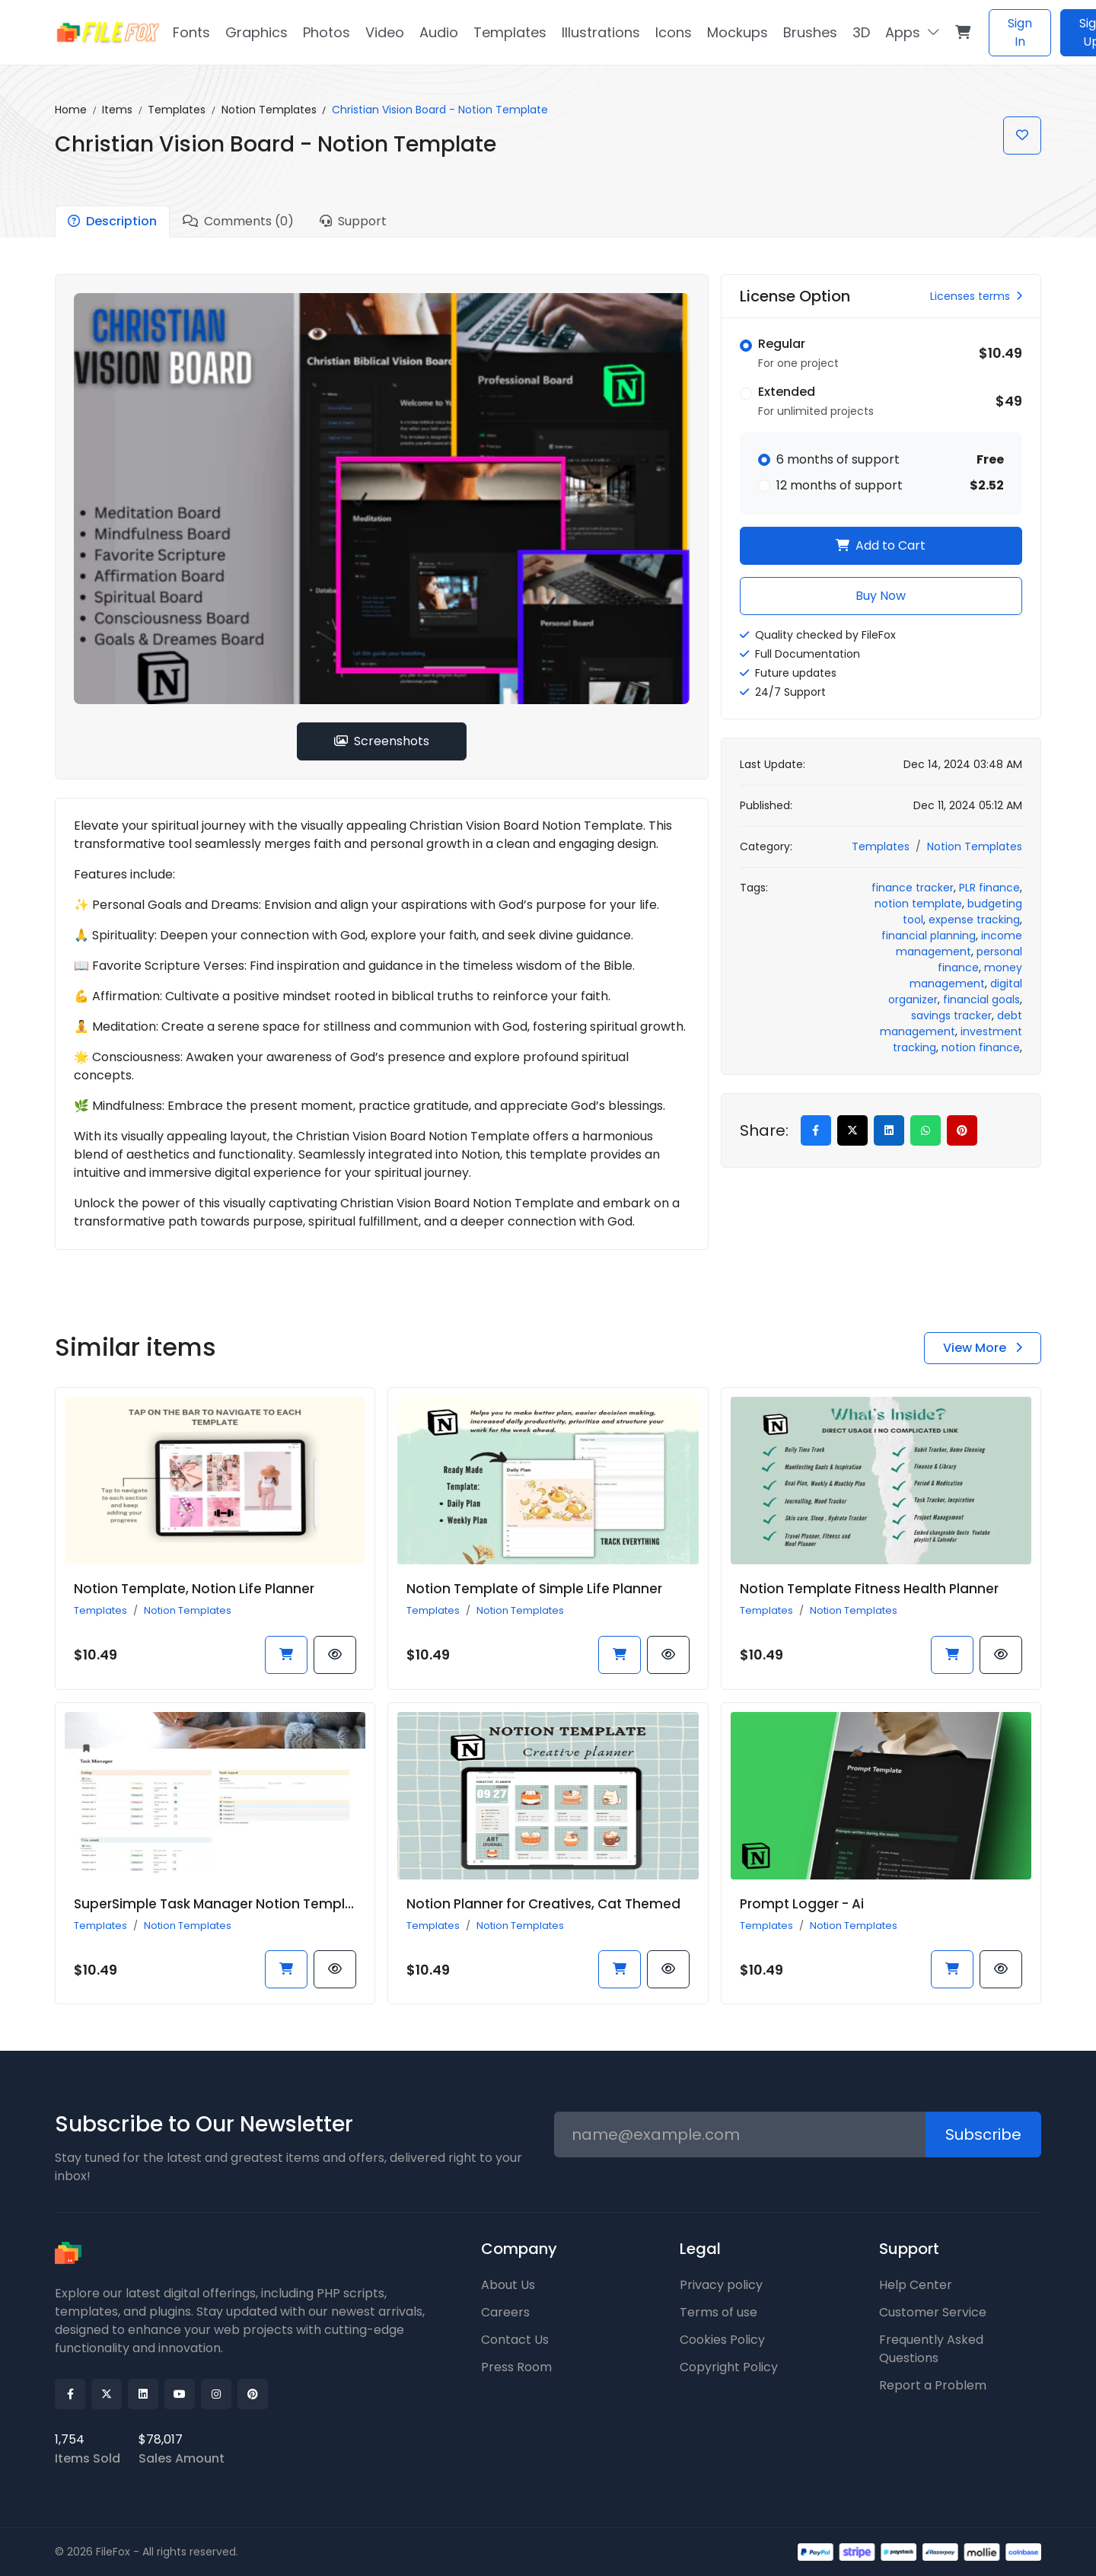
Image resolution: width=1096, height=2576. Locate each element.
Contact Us (515, 2339)
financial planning (928, 935)
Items (117, 109)
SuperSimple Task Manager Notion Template (221, 1904)
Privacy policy (721, 2285)
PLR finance (989, 887)
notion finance (980, 1047)
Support (353, 221)
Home (71, 109)
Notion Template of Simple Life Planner (534, 1589)
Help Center (915, 2285)
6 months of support (838, 459)
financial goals (981, 999)
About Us (508, 2285)
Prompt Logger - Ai (802, 1904)
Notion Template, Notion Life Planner (194, 1589)
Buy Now (880, 595)
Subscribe (983, 2133)
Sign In (1020, 32)
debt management (951, 1023)
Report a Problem (932, 2385)
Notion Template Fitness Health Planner (869, 1589)
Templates (177, 109)
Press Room (516, 2367)
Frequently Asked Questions (931, 2349)
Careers (505, 2312)
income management (959, 943)
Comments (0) (238, 221)
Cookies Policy (722, 2339)
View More (982, 1348)
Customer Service (932, 2312)
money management (966, 975)
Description (112, 221)
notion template (918, 903)
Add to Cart (881, 545)
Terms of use (718, 2312)
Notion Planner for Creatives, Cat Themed (543, 1904)
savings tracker (951, 1015)
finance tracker (912, 887)
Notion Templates (269, 109)
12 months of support (839, 485)
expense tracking (974, 919)
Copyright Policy (729, 2367)
